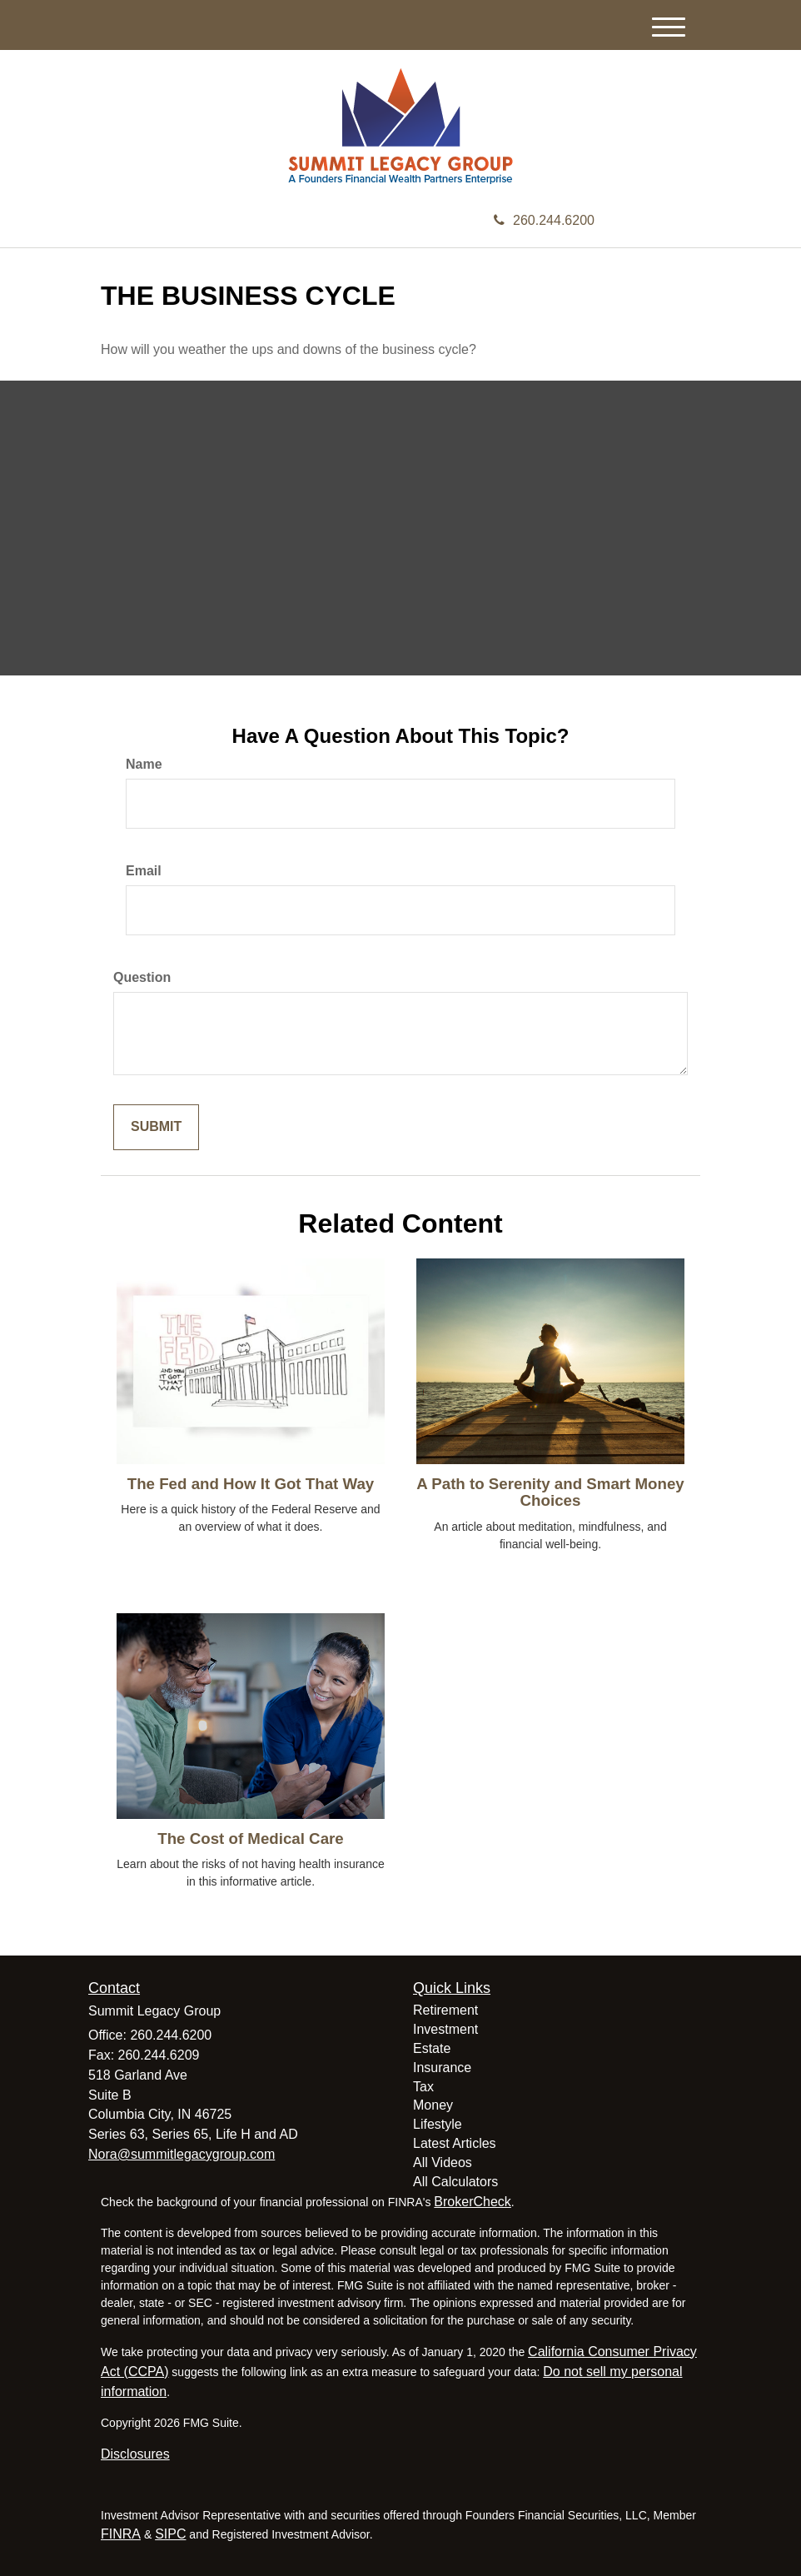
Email (144, 871)
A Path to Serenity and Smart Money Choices (550, 1492)
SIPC (170, 2534)
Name (144, 764)
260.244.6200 (544, 220)
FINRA (121, 2534)
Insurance (442, 2067)
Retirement (445, 2010)
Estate (431, 2048)
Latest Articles (454, 2143)
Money (433, 2105)
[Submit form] (156, 1127)
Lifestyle (437, 2124)
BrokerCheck (472, 2202)
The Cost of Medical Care (250, 1838)
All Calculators (455, 2182)
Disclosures (135, 2454)
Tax (423, 2087)
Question (142, 977)
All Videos (442, 2162)
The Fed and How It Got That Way (250, 1483)
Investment (445, 2029)
